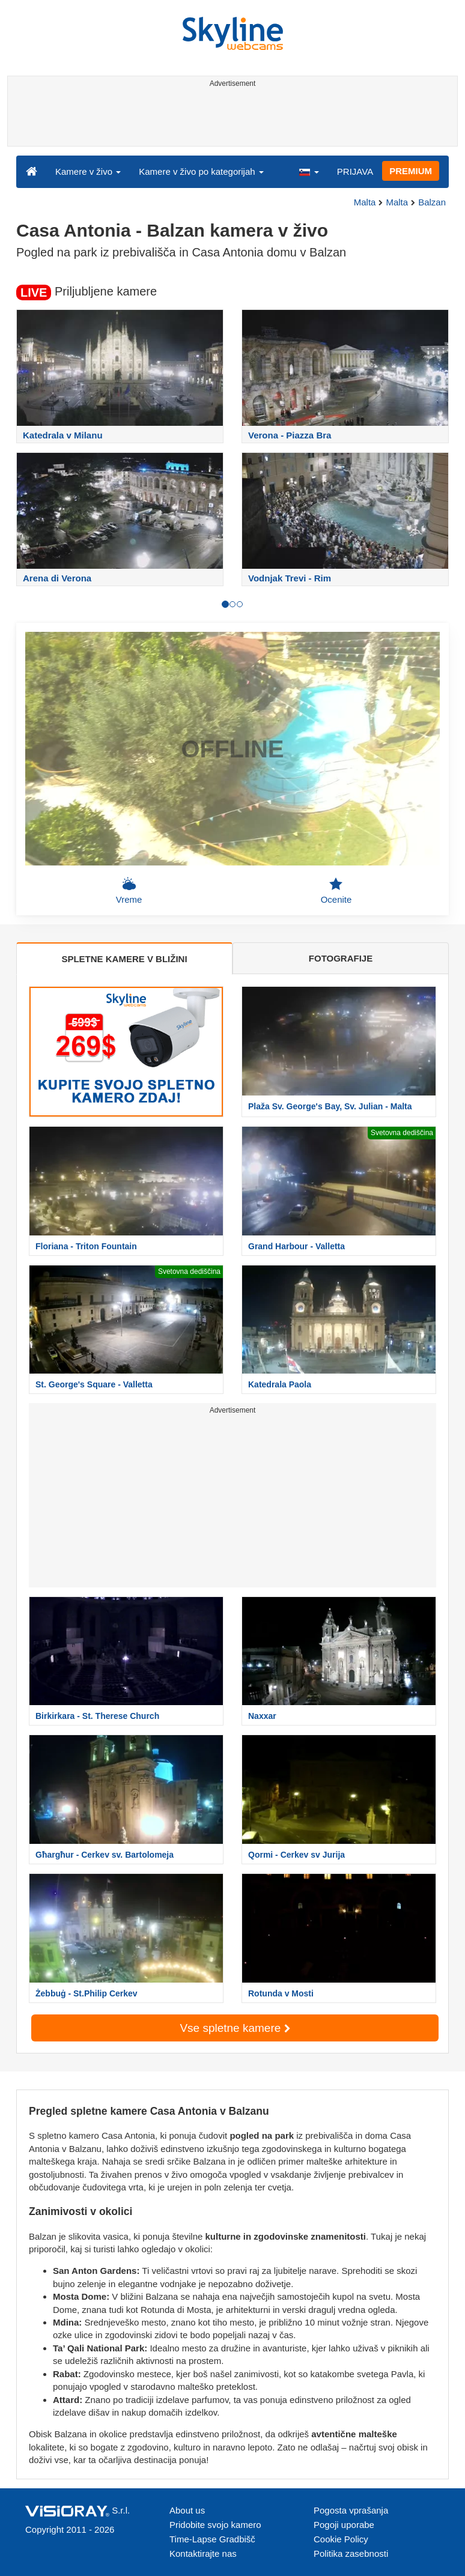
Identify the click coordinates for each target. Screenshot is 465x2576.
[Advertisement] (230, 119)
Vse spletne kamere (235, 2028)
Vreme (129, 891)
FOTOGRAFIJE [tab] (340, 958)
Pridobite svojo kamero (215, 2525)
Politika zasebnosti (351, 2553)
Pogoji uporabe (344, 2525)
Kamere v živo (88, 171)
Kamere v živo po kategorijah (201, 171)
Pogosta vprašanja (351, 2510)
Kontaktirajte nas (203, 2553)
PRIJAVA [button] (355, 171)
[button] (309, 171)
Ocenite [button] (336, 891)
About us (187, 2510)
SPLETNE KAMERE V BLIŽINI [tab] (124, 959)
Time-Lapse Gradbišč (212, 2539)
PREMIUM (410, 171)
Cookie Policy (341, 2539)
